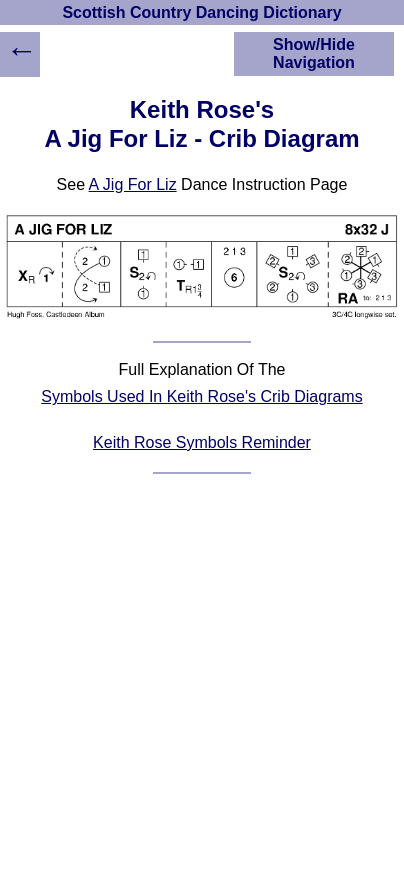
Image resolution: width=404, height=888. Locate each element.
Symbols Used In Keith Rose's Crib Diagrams (201, 396)
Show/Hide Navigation (314, 53)
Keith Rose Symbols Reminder (202, 442)
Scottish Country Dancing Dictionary (201, 12)
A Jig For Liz (133, 184)
